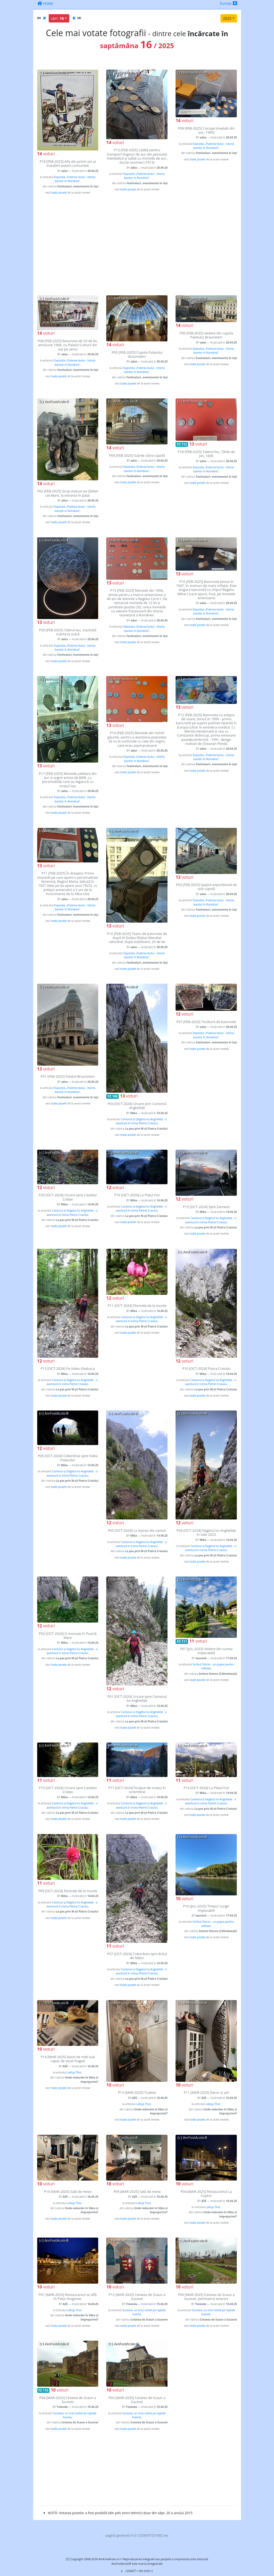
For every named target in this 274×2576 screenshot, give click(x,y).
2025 (227, 18)
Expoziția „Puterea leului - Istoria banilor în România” (74, 179)
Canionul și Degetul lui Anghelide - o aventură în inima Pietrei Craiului (141, 1121)
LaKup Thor (74, 2072)
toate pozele (59, 192)
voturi (46, 154)
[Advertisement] (137, 245)
